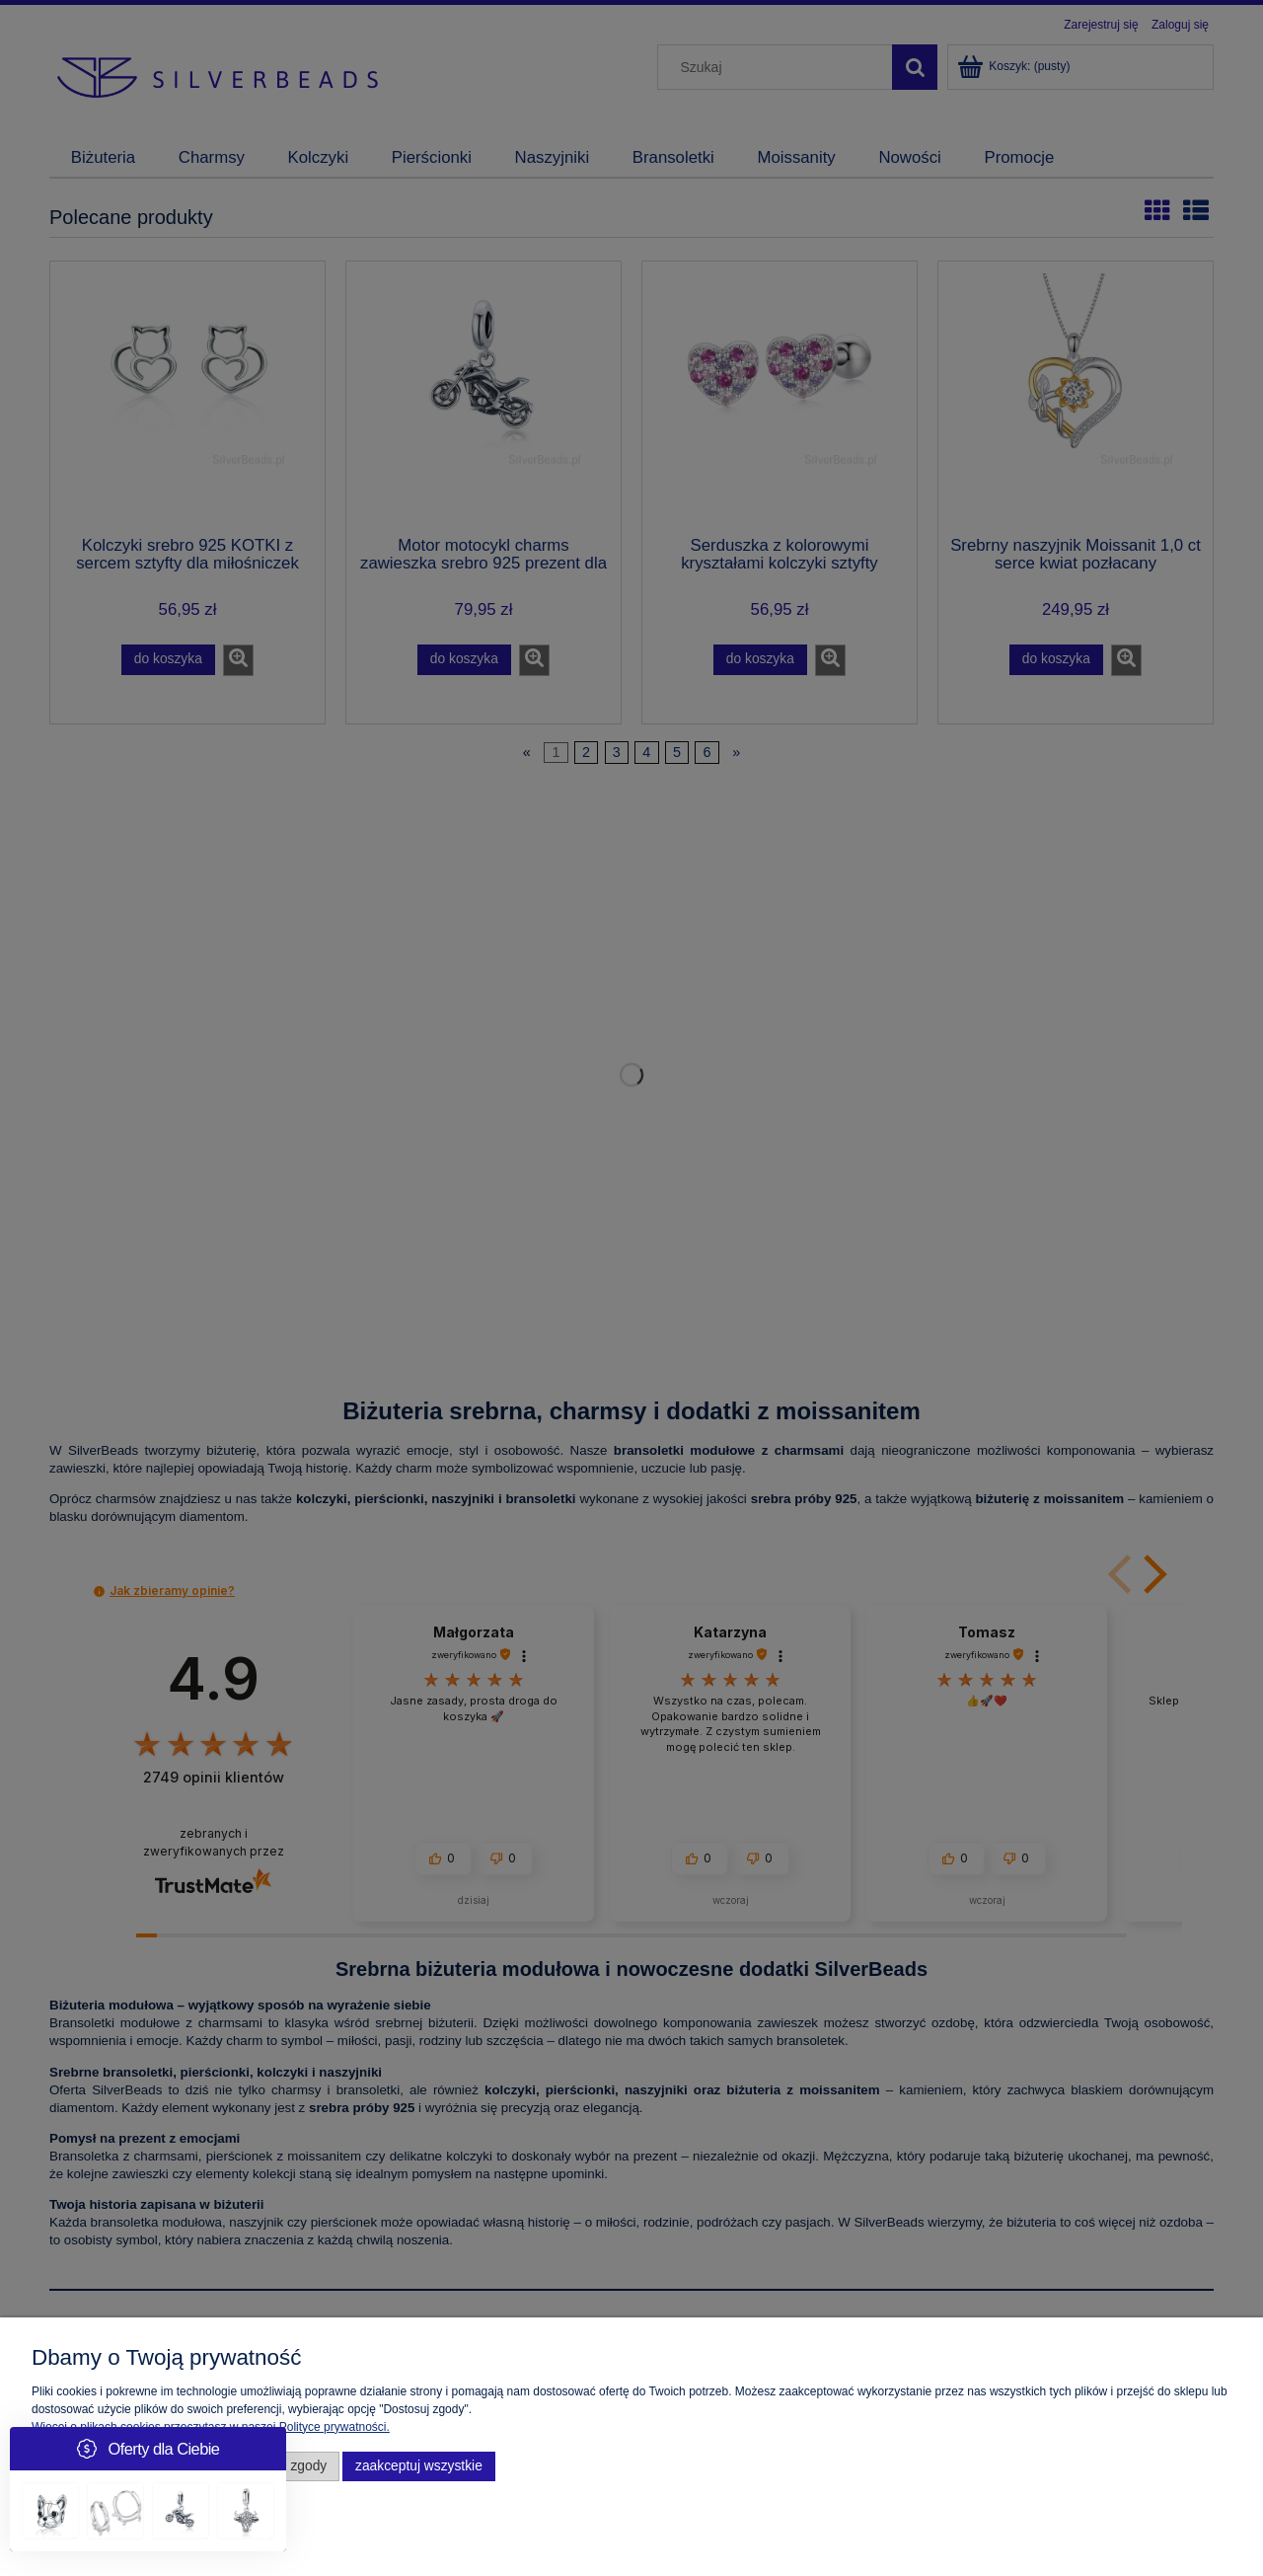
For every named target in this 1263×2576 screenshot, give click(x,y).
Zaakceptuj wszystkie (419, 2466)
